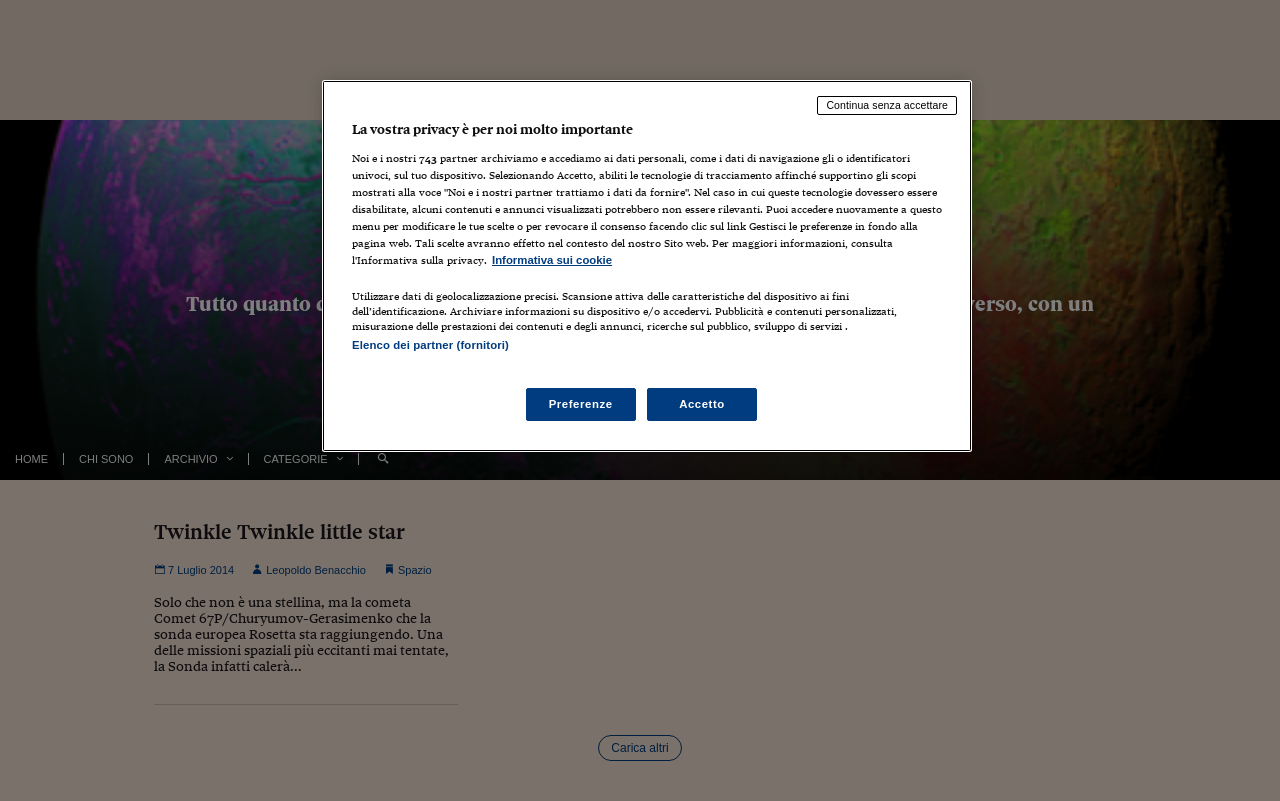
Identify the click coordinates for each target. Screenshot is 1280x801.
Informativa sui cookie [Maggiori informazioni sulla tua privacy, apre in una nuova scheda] (552, 260)
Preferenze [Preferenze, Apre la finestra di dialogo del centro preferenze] (581, 404)
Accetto (702, 404)
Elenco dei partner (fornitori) (430, 345)
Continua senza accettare (887, 105)
